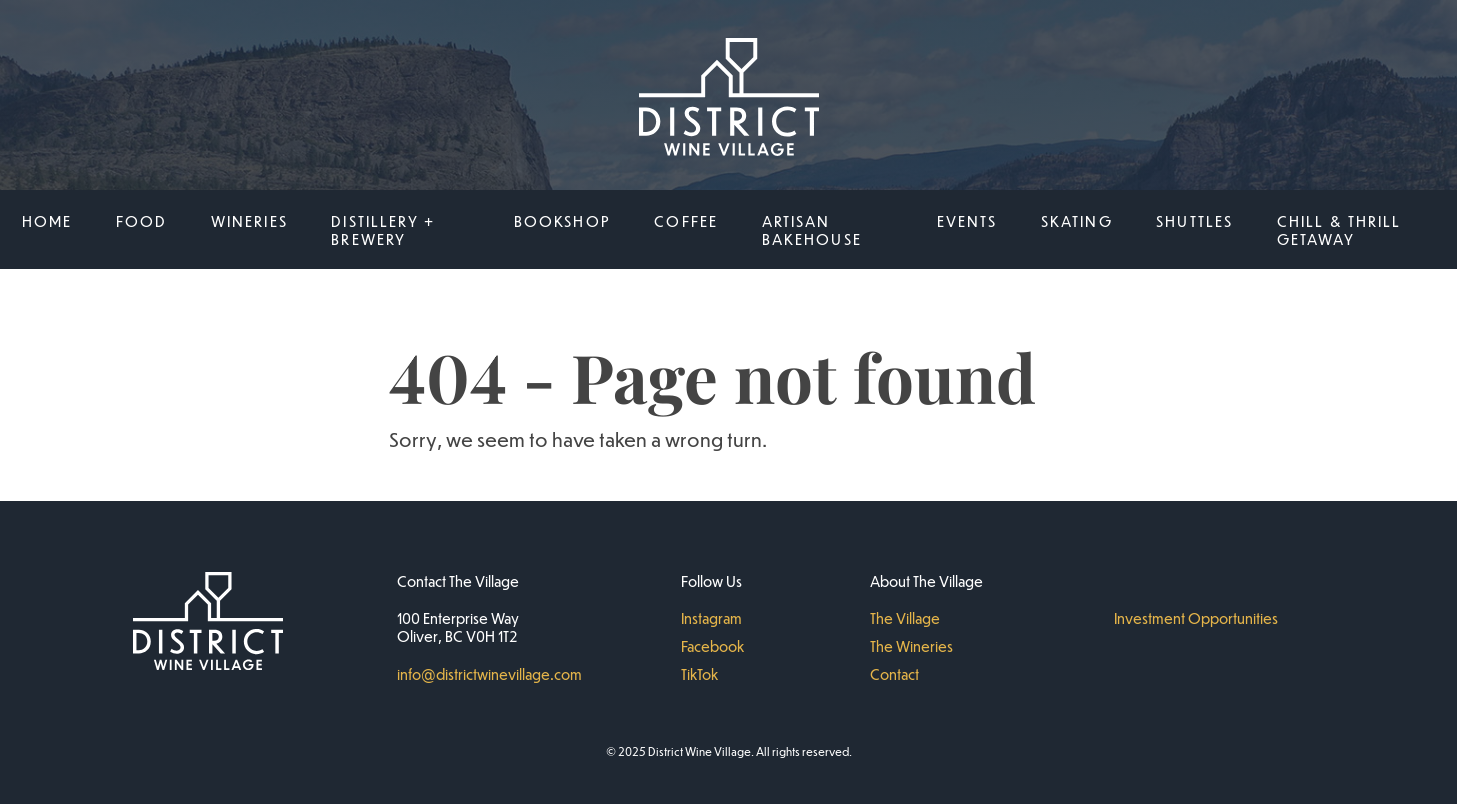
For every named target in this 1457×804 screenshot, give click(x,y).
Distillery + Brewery (383, 230)
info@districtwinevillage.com (489, 674)
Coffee (686, 221)
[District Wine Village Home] (729, 99)
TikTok (699, 674)
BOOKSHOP (562, 221)
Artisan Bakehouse (812, 230)
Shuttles (1194, 221)
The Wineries (911, 646)
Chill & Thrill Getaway (1339, 230)
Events (967, 221)
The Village (905, 618)
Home (47, 221)
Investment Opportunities (1196, 618)
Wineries (249, 221)
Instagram (711, 618)
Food (142, 221)
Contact (894, 674)
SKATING (1077, 221)
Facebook (712, 646)
